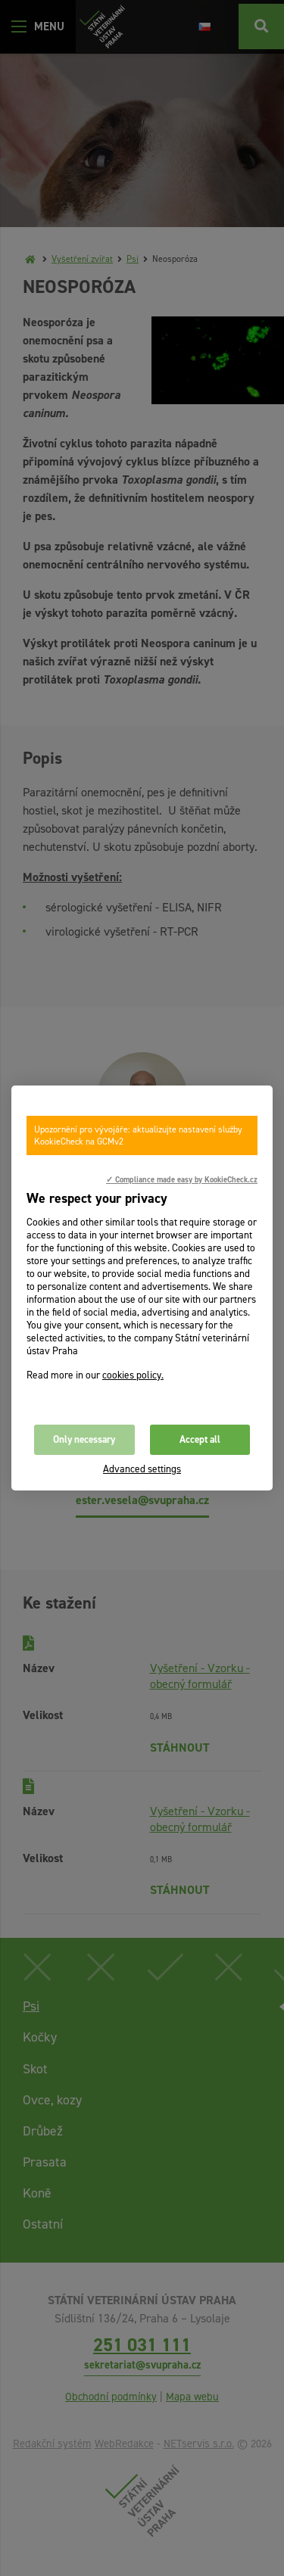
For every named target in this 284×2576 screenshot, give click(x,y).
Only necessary (84, 1439)
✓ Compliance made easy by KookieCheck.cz (181, 1179)
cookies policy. (133, 1375)
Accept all (199, 1439)
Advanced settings (142, 1468)
